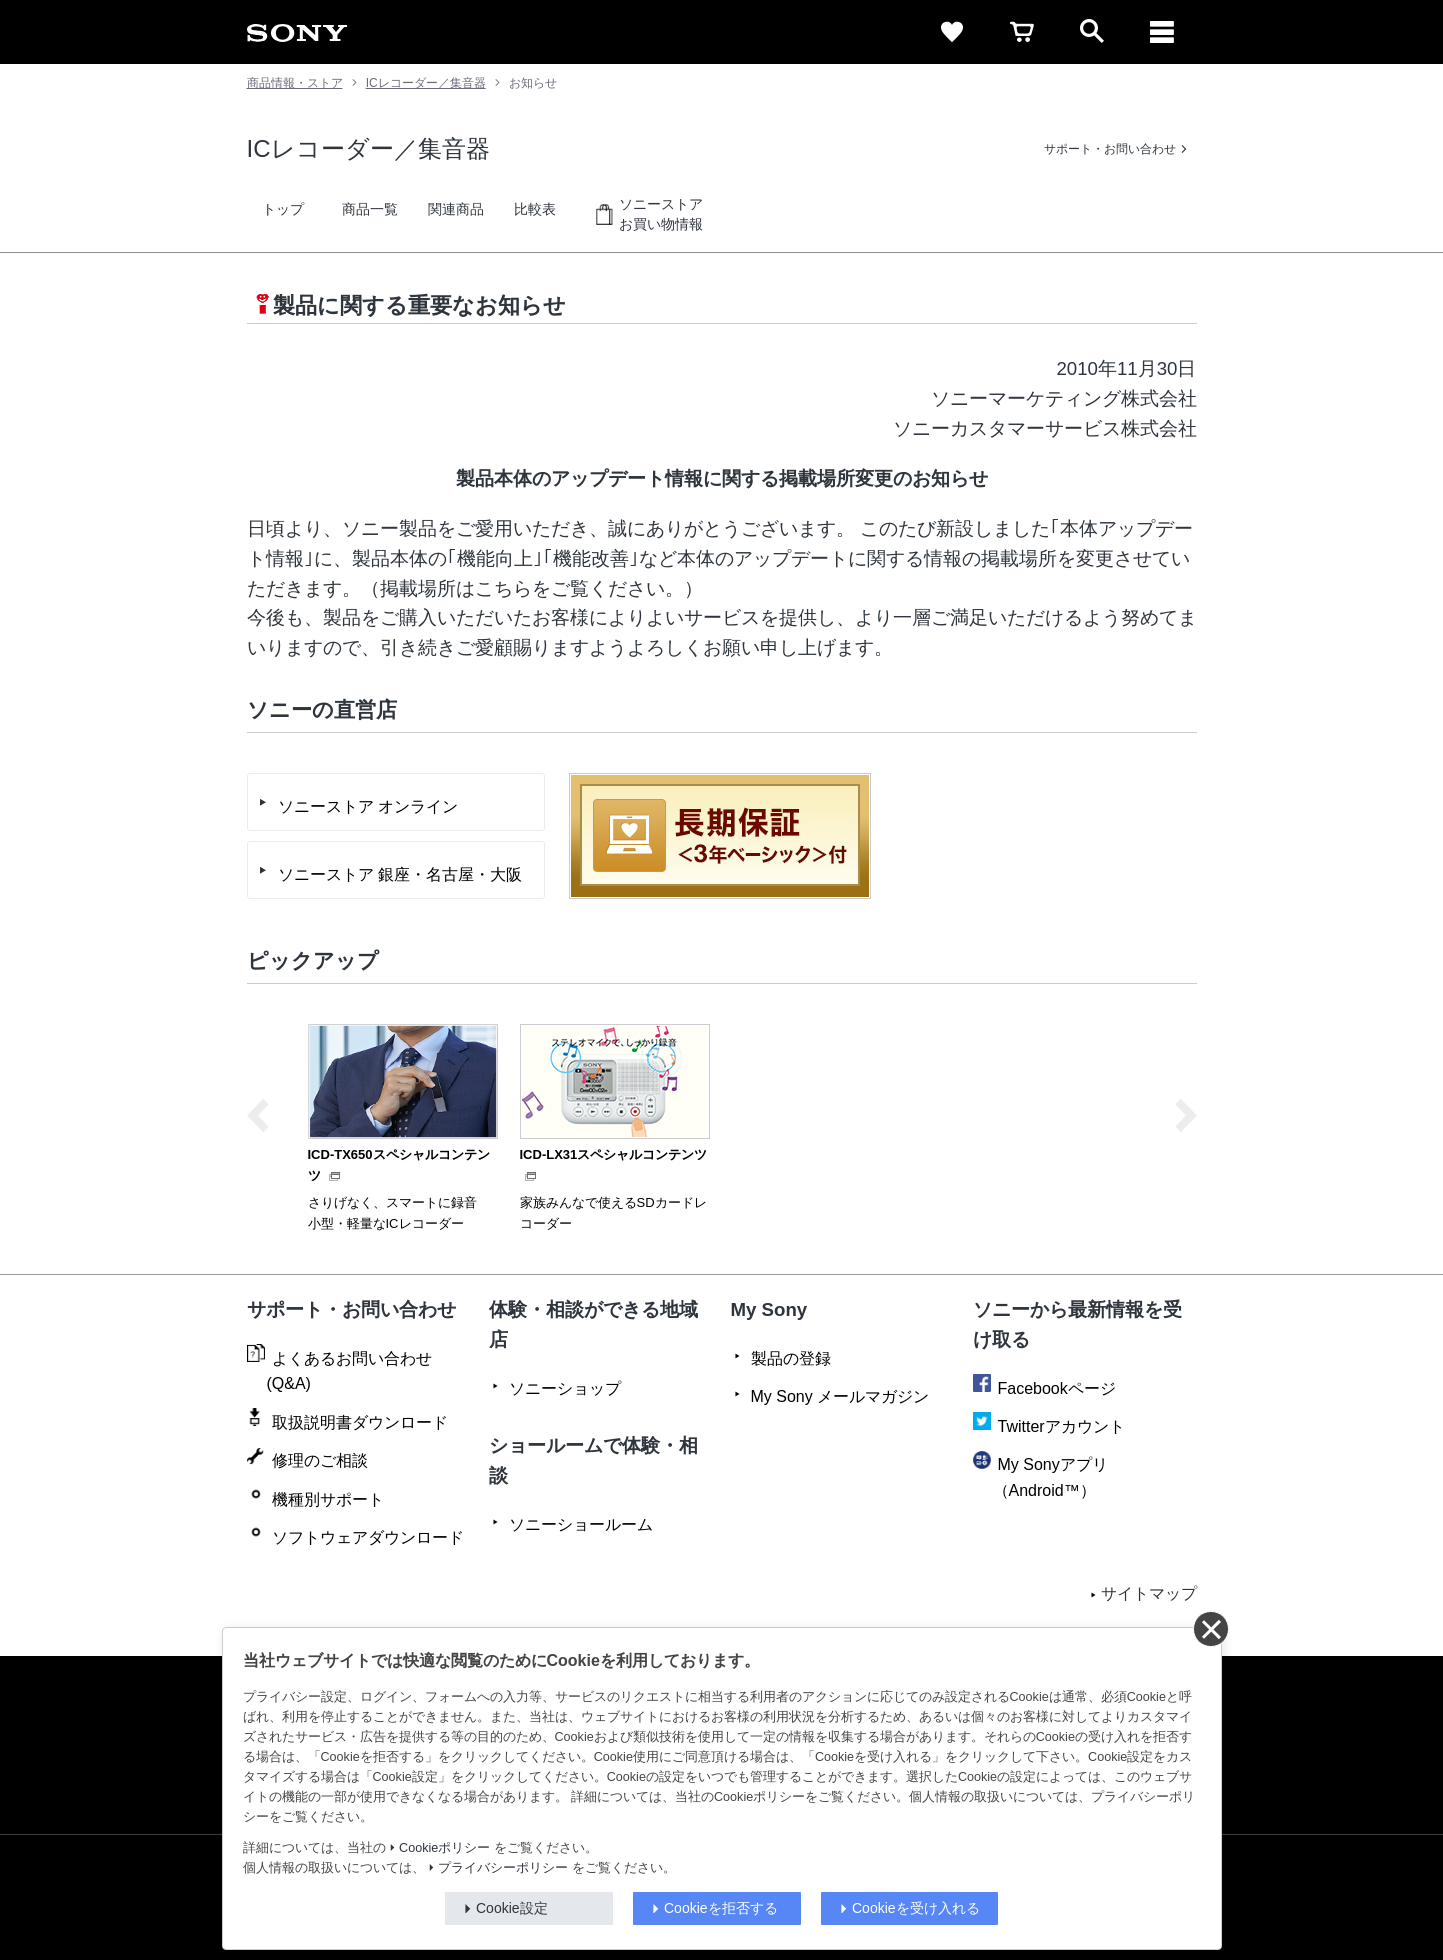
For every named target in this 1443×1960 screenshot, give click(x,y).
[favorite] (952, 32)
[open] (1092, 32)
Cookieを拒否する (721, 1908)
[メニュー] (1162, 32)
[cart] (1022, 32)
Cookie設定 (512, 1908)
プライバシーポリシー (503, 1868)
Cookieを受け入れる (916, 1908)
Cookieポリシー (444, 1848)
